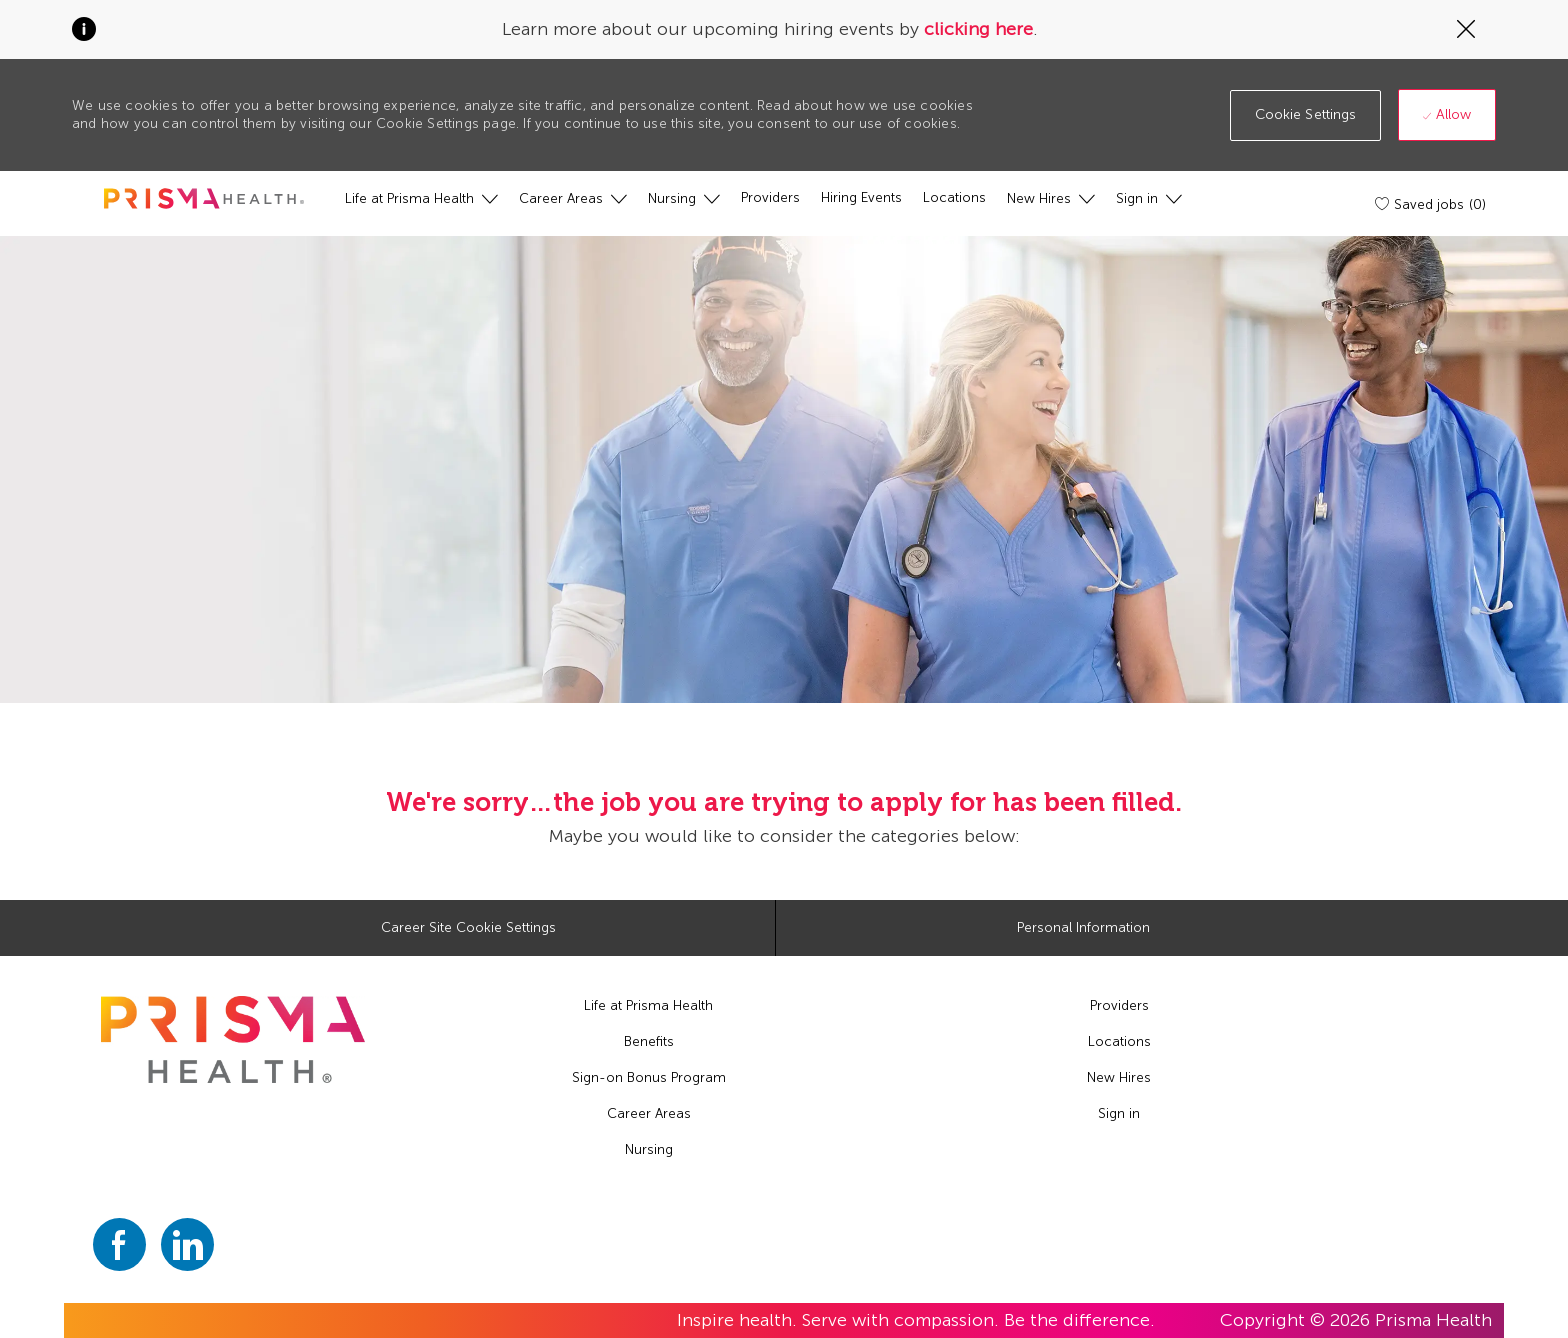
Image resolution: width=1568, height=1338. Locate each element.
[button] (1306, 115)
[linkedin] (187, 1244)
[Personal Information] (1083, 928)
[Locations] (954, 198)
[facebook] (119, 1244)
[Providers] (770, 198)
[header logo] (204, 198)
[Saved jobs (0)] (1432, 204)
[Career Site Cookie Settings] (468, 928)
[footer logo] (233, 1039)
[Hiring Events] (861, 198)
